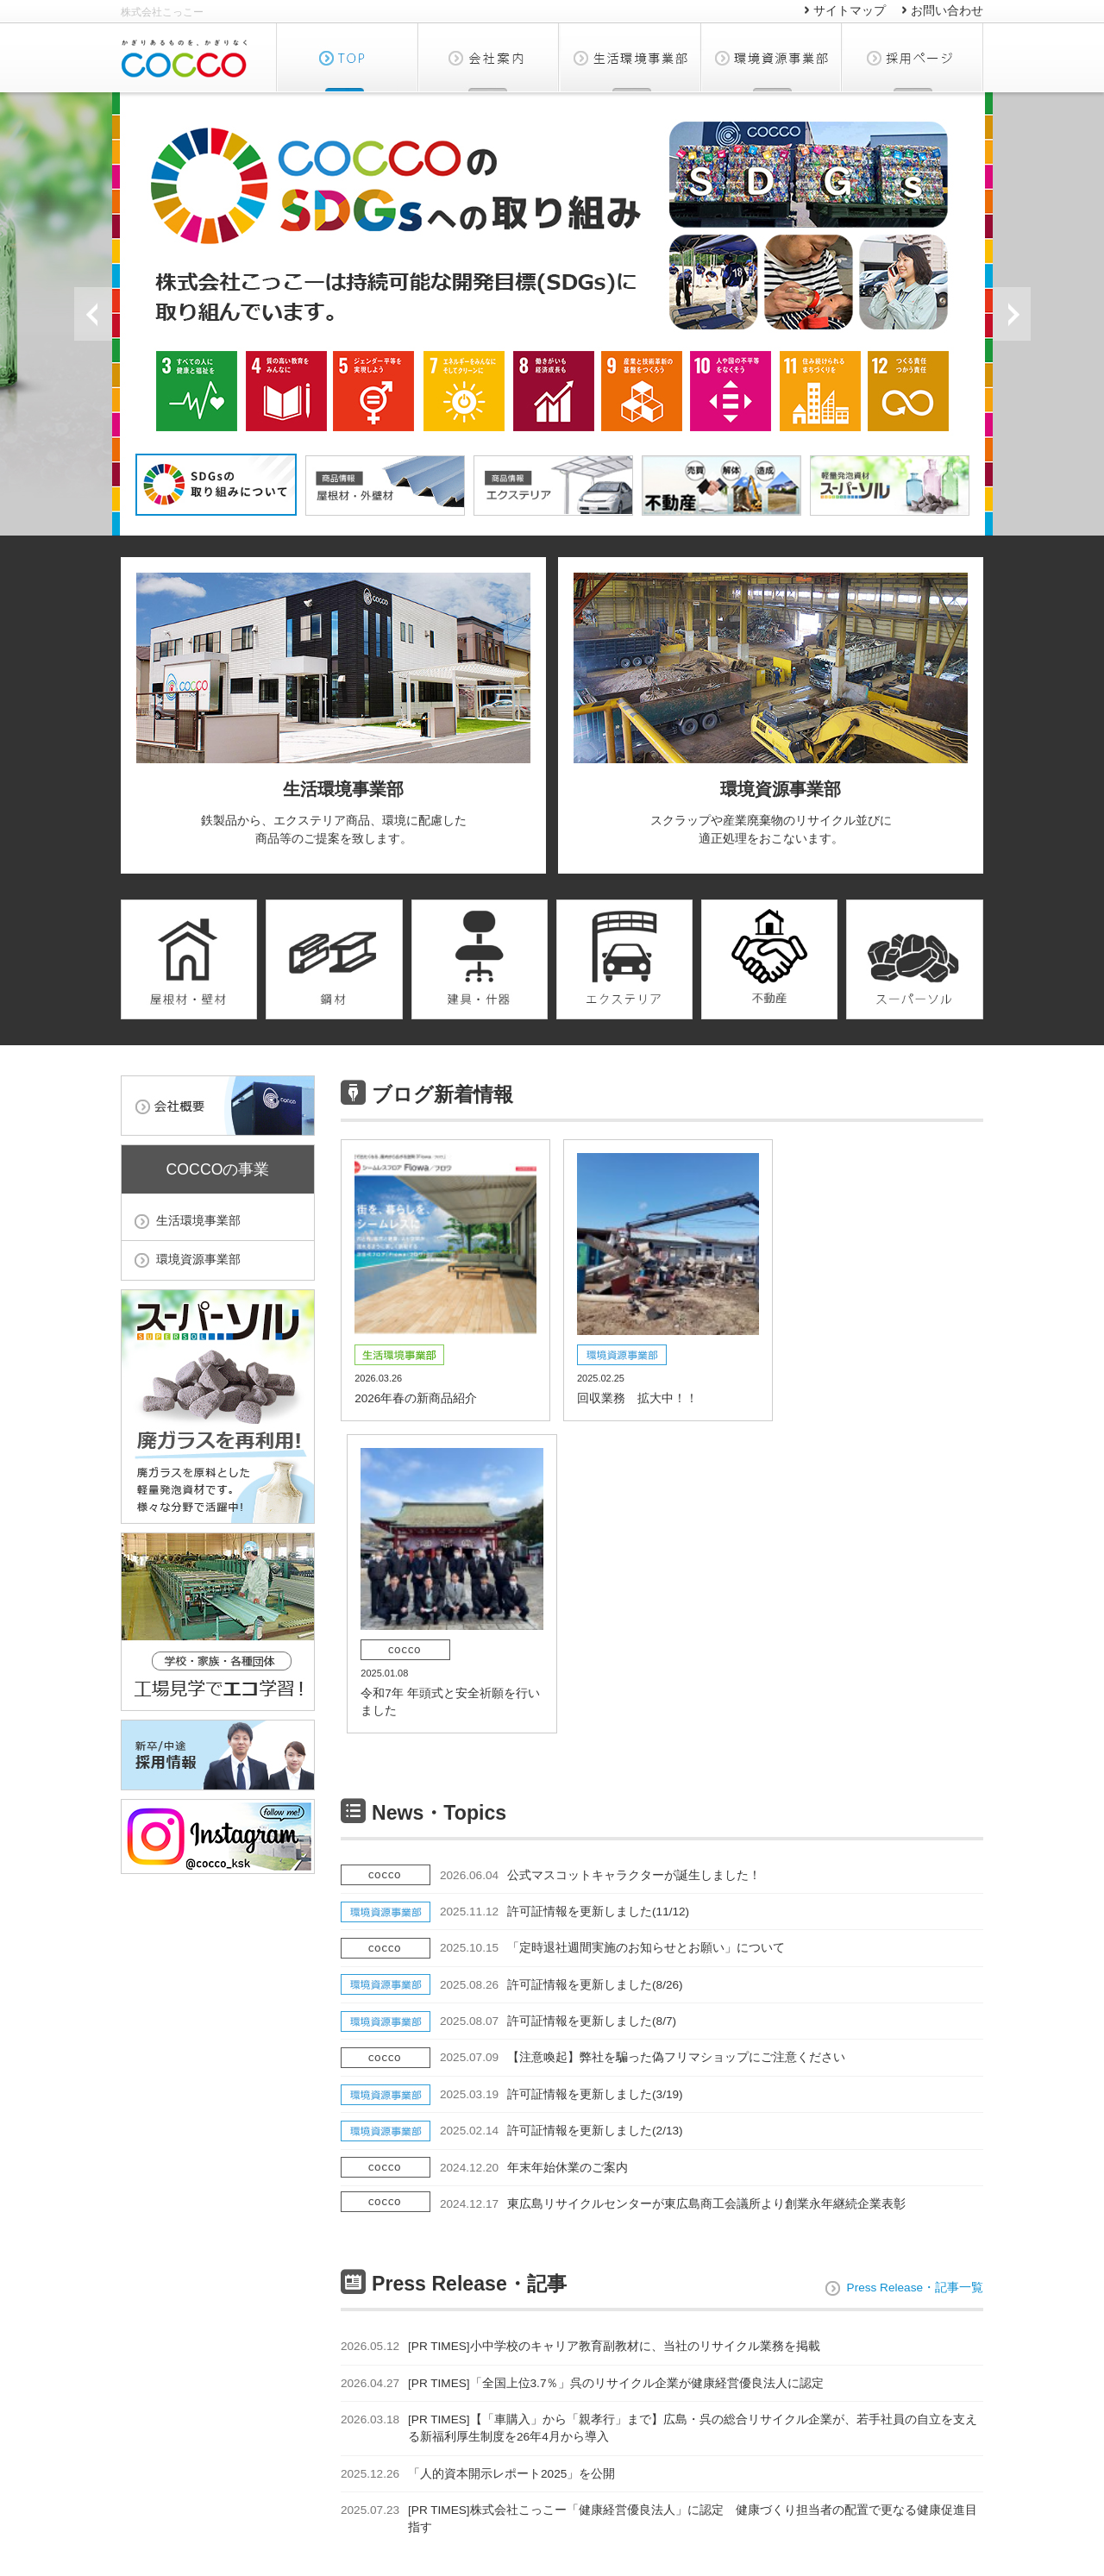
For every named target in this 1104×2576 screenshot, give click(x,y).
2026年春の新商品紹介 (443, 1277)
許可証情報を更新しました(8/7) (558, 1725)
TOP (347, 57)
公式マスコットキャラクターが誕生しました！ (600, 1578)
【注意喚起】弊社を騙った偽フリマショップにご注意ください (642, 1761)
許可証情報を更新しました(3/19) (561, 1798)
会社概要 (489, 57)
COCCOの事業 (218, 1169)
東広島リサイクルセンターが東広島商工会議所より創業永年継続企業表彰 (673, 1908)
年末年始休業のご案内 (534, 1871)
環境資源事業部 (771, 57)
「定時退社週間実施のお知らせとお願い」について (612, 1652)
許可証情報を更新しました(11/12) (564, 1615)
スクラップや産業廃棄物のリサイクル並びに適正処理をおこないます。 (771, 709)
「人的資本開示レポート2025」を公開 (478, 2178)
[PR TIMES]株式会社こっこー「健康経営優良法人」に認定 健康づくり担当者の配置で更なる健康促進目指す (659, 2219)
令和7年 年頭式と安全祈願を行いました (880, 1285)
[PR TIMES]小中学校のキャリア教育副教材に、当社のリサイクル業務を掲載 (580, 2050)
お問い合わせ (947, 10)
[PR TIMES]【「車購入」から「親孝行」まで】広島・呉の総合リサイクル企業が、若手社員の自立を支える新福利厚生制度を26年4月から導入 (659, 2129)
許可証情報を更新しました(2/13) (561, 1835)
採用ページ (912, 57)
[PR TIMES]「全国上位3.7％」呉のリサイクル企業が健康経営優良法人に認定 (582, 2086)
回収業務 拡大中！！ (661, 1277)
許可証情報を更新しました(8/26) (561, 1689)
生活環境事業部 (630, 57)
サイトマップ (849, 10)
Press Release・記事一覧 (915, 1989)
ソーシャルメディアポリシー (910, 2498)
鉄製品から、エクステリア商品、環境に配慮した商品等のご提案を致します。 (333, 709)
